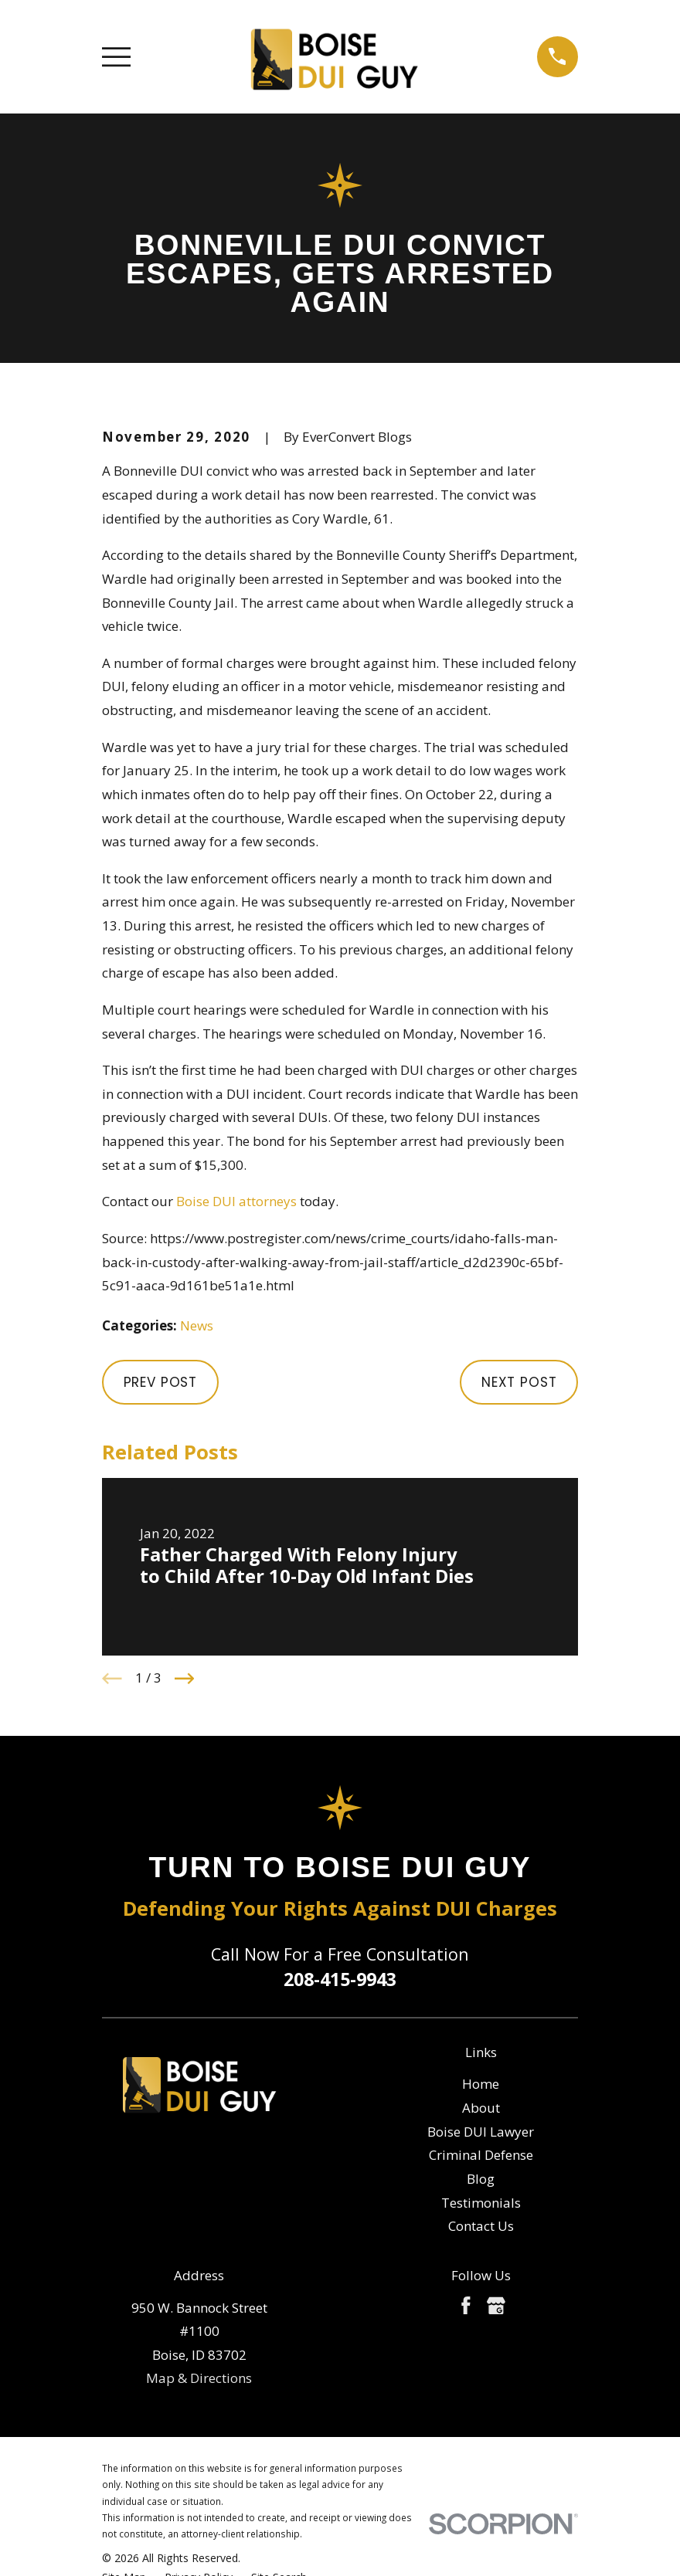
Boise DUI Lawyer (480, 2131)
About (481, 2108)
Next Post (519, 1382)
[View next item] (185, 1679)
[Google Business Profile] (496, 2305)
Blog (481, 2179)
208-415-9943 (340, 1979)
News (196, 1325)
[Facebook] (466, 2305)
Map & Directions (199, 2378)
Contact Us (481, 2226)
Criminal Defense (481, 2155)
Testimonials (481, 2203)
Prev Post (161, 1382)
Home (480, 2084)
